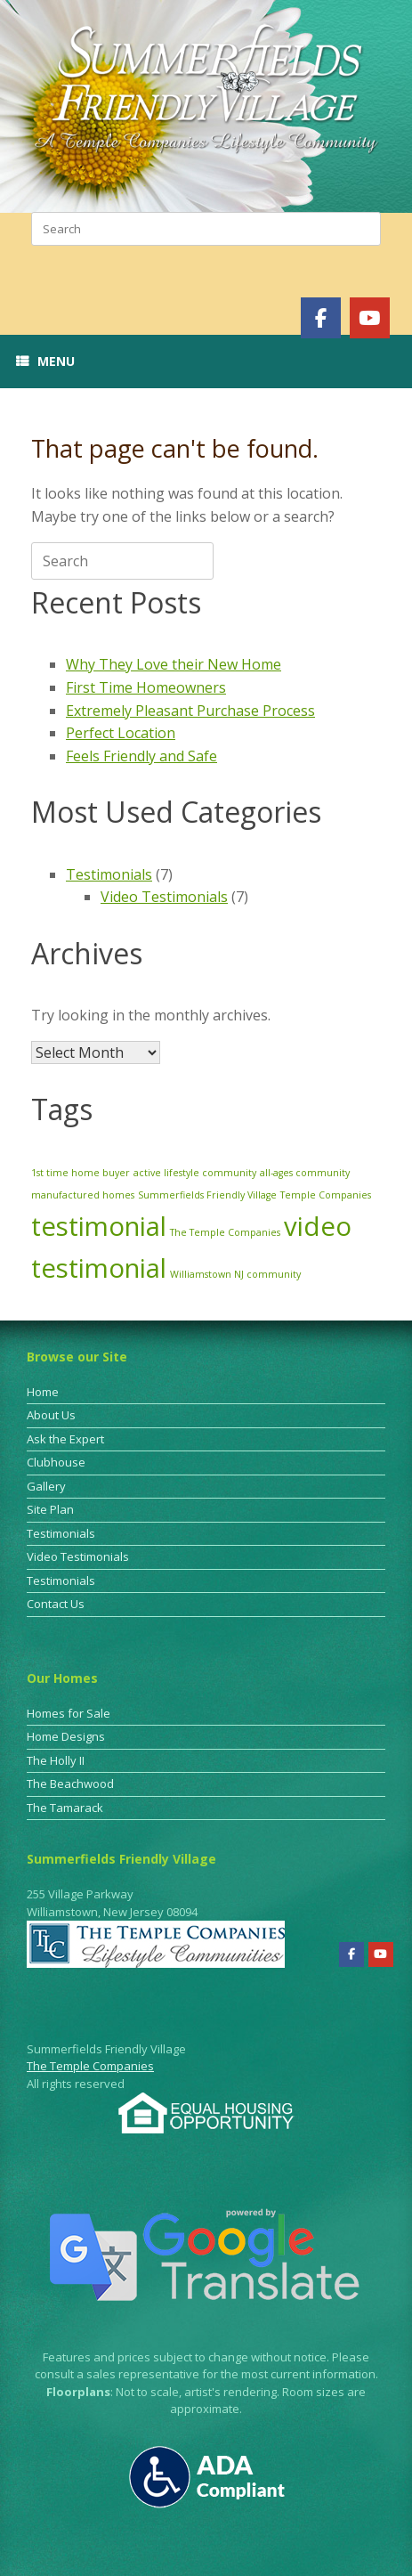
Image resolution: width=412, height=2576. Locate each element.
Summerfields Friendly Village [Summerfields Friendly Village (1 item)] (207, 1195)
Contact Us (56, 1604)
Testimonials (109, 874)
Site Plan (50, 1509)
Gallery (46, 1486)
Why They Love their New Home (173, 664)
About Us (51, 1415)
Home (43, 1392)
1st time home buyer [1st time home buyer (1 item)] (80, 1172)
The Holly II (56, 1760)
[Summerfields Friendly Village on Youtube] (370, 317)
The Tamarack (65, 1808)
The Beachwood (70, 1784)
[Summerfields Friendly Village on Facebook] (321, 317)
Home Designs (66, 1736)
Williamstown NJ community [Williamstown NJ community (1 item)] (235, 1274)
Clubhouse (56, 1462)
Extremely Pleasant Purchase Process (190, 710)
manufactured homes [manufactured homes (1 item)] (82, 1195)
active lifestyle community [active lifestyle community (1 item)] (194, 1172)
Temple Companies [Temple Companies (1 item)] (325, 1195)
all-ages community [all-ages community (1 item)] (305, 1172)
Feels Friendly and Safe (141, 756)
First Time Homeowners (146, 687)
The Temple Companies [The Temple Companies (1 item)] (225, 1232)
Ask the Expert (65, 1439)
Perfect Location (120, 733)
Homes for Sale (68, 1713)
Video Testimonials (164, 896)
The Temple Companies (90, 2066)
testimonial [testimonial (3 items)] (98, 1226)
